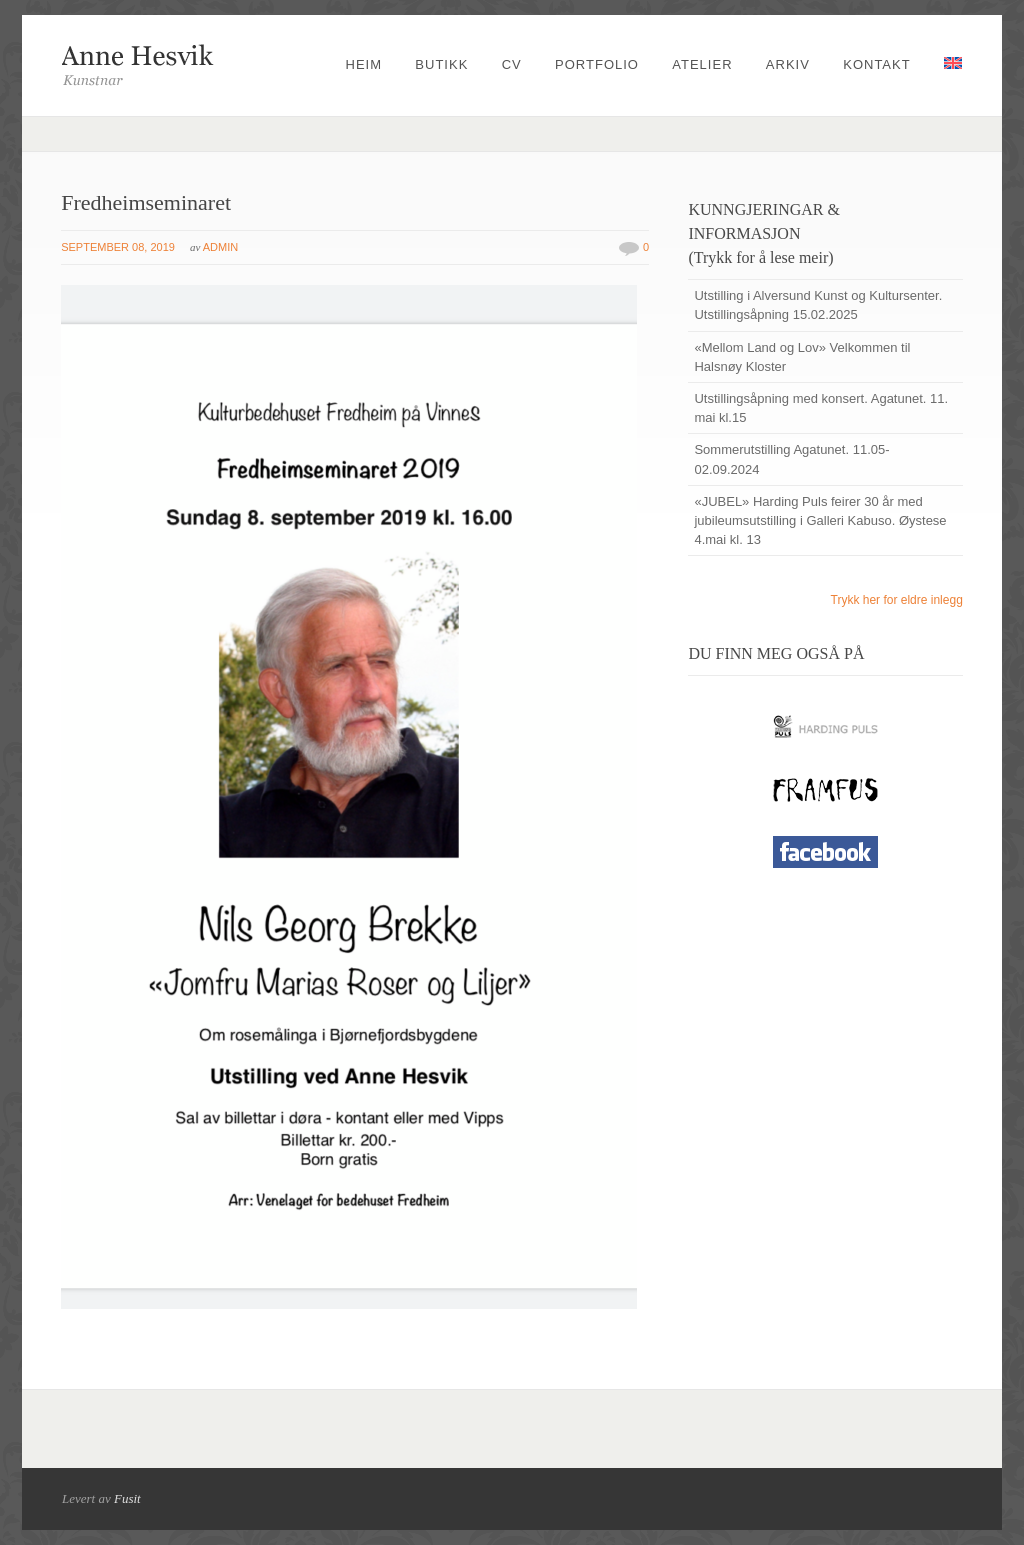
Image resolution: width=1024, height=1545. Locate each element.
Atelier (702, 64)
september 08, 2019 (118, 247)
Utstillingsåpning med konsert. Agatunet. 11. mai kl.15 (821, 408)
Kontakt (876, 64)
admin (220, 247)
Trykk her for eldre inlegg (897, 600)
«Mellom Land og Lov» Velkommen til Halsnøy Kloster (802, 357)
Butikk (441, 64)
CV (512, 64)
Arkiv (788, 64)
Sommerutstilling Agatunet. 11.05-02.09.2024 (791, 459)
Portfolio (597, 64)
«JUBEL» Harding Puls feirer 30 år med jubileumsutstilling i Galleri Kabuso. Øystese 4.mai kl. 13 (820, 520)
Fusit (127, 1498)
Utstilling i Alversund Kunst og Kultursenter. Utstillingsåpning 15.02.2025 (818, 305)
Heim (364, 64)
